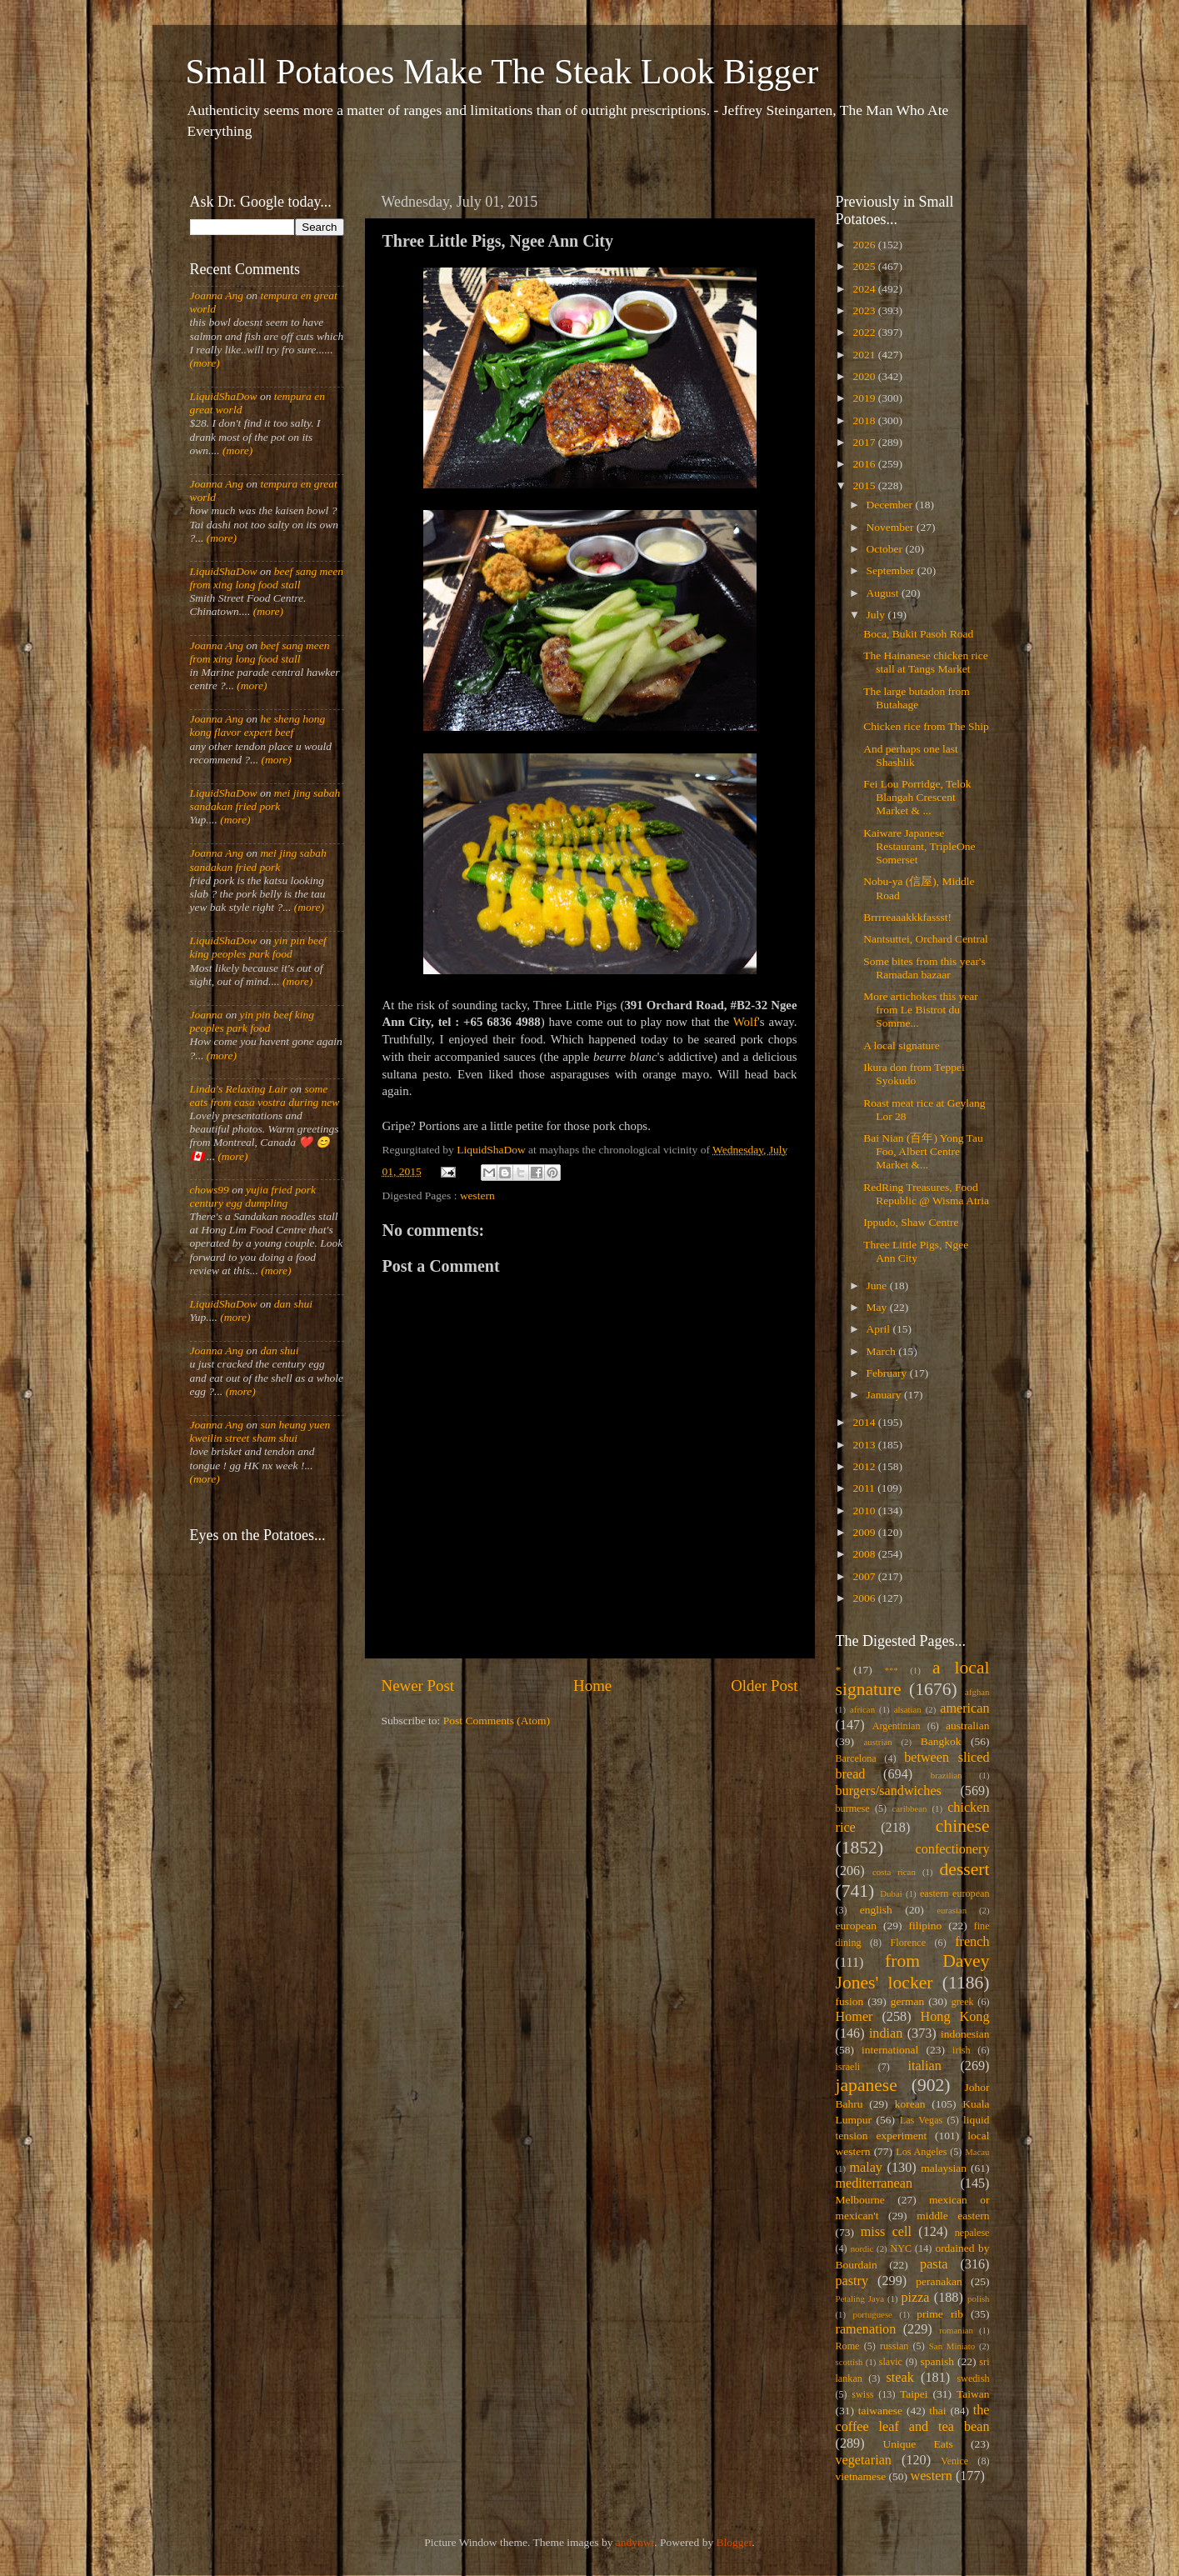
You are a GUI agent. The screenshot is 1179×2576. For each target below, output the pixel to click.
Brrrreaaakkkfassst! (907, 917)
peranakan (939, 2281)
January (885, 1394)
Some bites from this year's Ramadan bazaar (924, 968)
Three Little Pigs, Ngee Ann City (915, 1251)
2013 (864, 1444)
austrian (877, 1742)
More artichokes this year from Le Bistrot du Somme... (920, 1009)
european (856, 1925)
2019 (864, 398)
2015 (864, 485)
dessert (965, 1869)
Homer (854, 2016)
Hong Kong (955, 2016)
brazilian (946, 1775)
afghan (977, 1692)
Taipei (914, 2394)
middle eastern (953, 2215)
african (862, 1709)
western (477, 1195)
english (876, 1909)
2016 (864, 464)
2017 (864, 442)
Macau (977, 2152)
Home (592, 1685)
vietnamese (861, 2476)
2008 (864, 1554)
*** (891, 1670)
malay (865, 2167)
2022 (864, 332)
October (886, 549)
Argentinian (896, 1726)
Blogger (734, 2542)
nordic (862, 2248)
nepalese (972, 2232)
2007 (864, 1576)
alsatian (908, 1709)
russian (894, 2346)
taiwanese (880, 2410)
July (877, 614)
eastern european (955, 1893)
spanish (937, 2361)
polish (978, 2298)
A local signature (901, 1045)
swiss (862, 2394)
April (880, 1329)
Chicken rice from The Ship (925, 726)
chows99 (209, 1189)
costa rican (894, 1872)
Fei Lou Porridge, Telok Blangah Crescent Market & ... (917, 797)
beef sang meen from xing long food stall (267, 578)
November (892, 527)
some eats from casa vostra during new (265, 1095)
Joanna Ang (217, 295)
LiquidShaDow (223, 396)
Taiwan (973, 2394)
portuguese (872, 2314)
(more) (205, 363)
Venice (954, 2461)
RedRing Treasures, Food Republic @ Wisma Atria (926, 1194)
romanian (956, 2330)
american (964, 1708)
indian (885, 2033)
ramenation (866, 2329)
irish (961, 2050)
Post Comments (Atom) (496, 1720)
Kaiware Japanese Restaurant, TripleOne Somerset (919, 846)
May (878, 1307)
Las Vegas (921, 2120)
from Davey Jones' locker (913, 1972)
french (972, 1941)
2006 (864, 1598)
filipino (925, 1925)
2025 (864, 266)
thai (937, 2410)
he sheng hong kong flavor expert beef (258, 725)
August (884, 593)
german (907, 2001)
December (891, 504)
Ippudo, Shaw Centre (910, 1222)
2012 (864, 1466)
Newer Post (418, 1685)
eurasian (952, 1910)
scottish (849, 2362)
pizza (915, 2297)
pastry (852, 2280)
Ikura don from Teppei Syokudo (913, 1074)
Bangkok (941, 1741)
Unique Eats (918, 2444)
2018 (864, 420)
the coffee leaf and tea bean (913, 2418)
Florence (908, 1942)
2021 (864, 354)
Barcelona (856, 1758)
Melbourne (860, 2199)
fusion (850, 2001)
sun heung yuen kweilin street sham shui (260, 1431)
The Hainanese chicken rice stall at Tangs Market (925, 662)
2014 (864, 1422)
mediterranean (874, 2183)
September (892, 570)
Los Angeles (921, 2152)
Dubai (891, 1893)
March (883, 1351)
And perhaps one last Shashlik (910, 755)
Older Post (764, 1685)
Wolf (745, 1021)
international (890, 2049)
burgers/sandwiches (889, 1790)
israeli (848, 2067)
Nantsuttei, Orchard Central (925, 939)
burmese (853, 1808)
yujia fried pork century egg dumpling (253, 1196)
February (888, 1373)
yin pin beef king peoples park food (258, 947)
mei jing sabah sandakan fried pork (265, 800)
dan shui (293, 1304)
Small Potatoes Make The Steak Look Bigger (502, 72)
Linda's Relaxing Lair (239, 1089)
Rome (848, 2346)
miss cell (886, 2231)
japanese (866, 2085)
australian (967, 1725)
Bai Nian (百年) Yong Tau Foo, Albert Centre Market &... (922, 1151)
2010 (864, 1510)
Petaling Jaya (860, 2298)
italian (924, 2065)
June (878, 1285)
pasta (933, 2264)
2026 (864, 244)
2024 (864, 289)
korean (910, 2104)
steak (900, 2377)
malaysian (944, 2168)
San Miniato (952, 2346)
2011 (864, 1488)
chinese (963, 1826)
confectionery (953, 1849)
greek (963, 2002)
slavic (890, 2362)
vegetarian (864, 2460)
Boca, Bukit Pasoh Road (918, 634)
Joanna (206, 1014)
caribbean (909, 1808)
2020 (864, 376)
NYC (901, 2248)
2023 (864, 310)
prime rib (940, 2314)
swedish (973, 2378)
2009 (864, 1532)
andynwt (635, 2542)
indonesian (965, 2034)
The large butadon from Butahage (916, 698)
